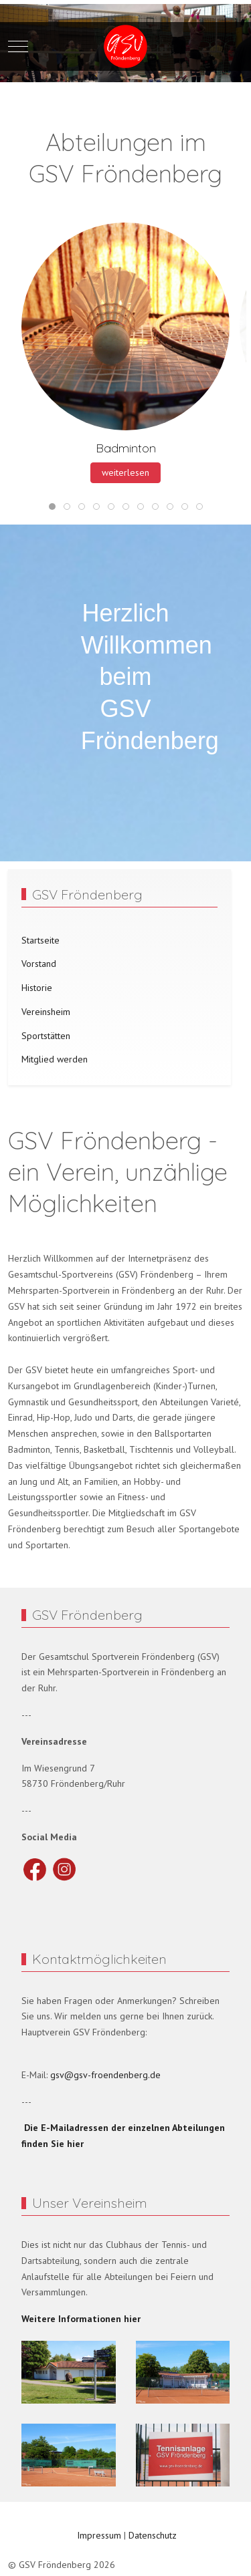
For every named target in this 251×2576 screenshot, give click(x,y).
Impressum (97, 2535)
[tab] (52, 506)
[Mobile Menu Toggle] (18, 47)
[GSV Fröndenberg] (125, 46)
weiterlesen (125, 472)
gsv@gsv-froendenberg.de (105, 2075)
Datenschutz (153, 2535)
